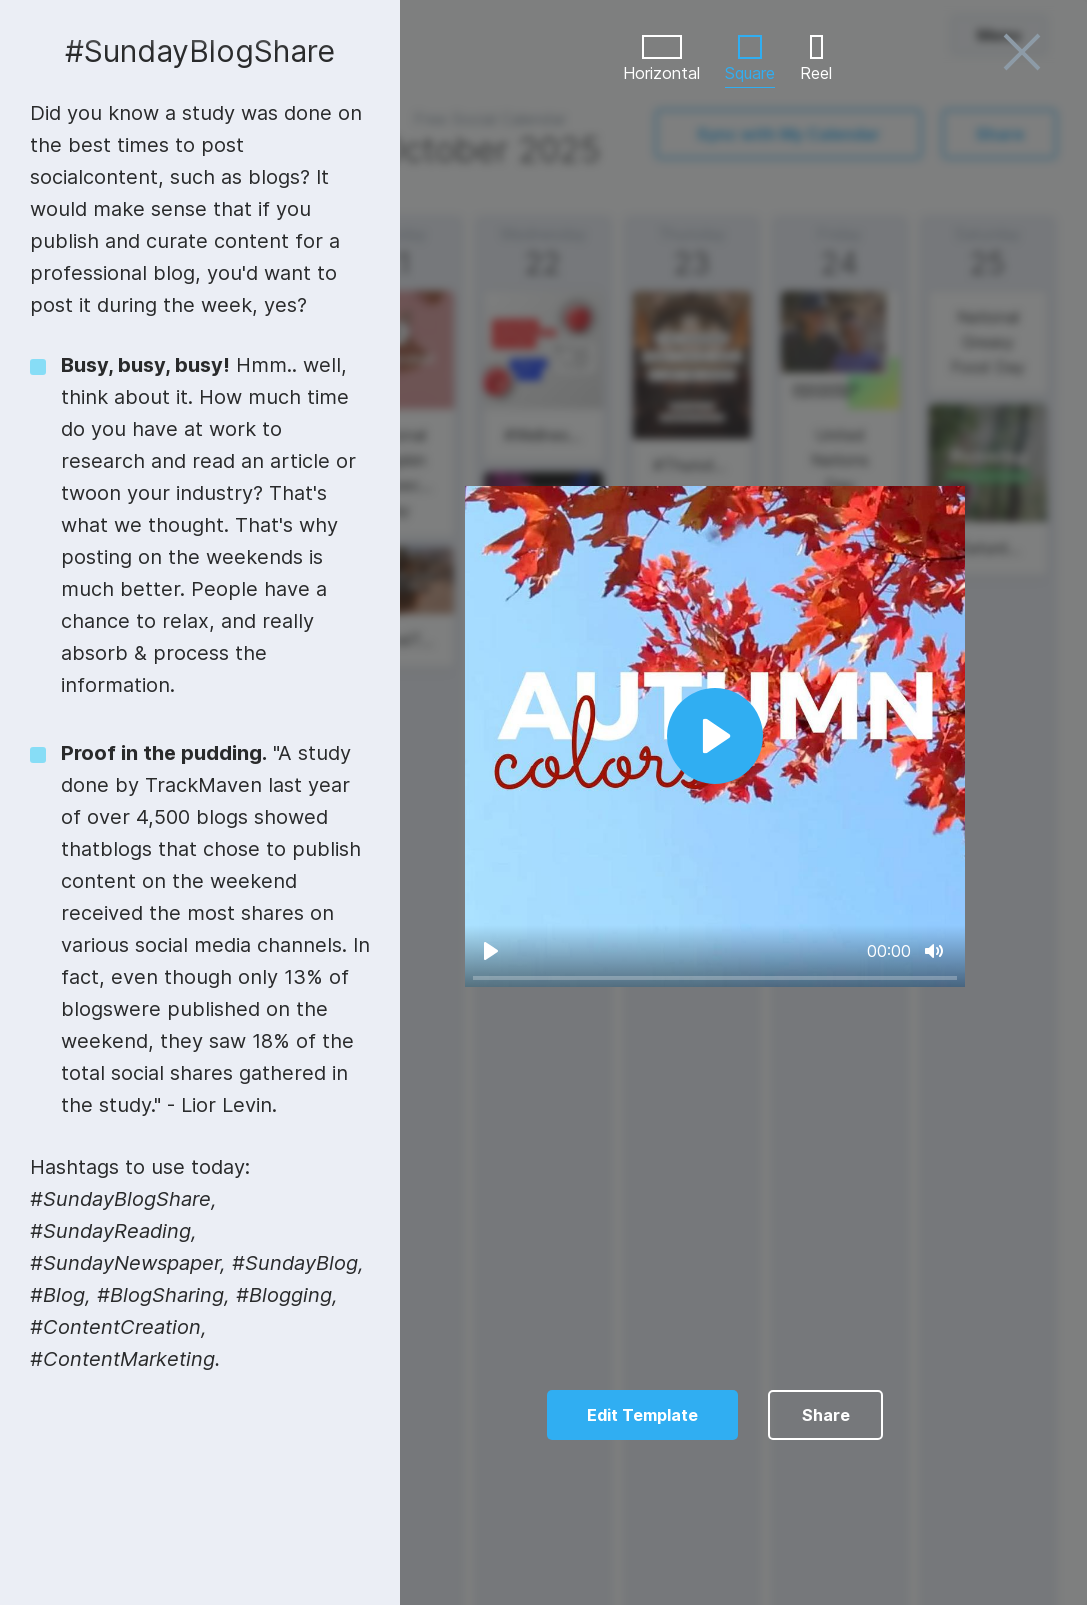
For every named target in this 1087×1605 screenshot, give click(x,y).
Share (826, 1415)
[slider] (715, 977)
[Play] (491, 951)
